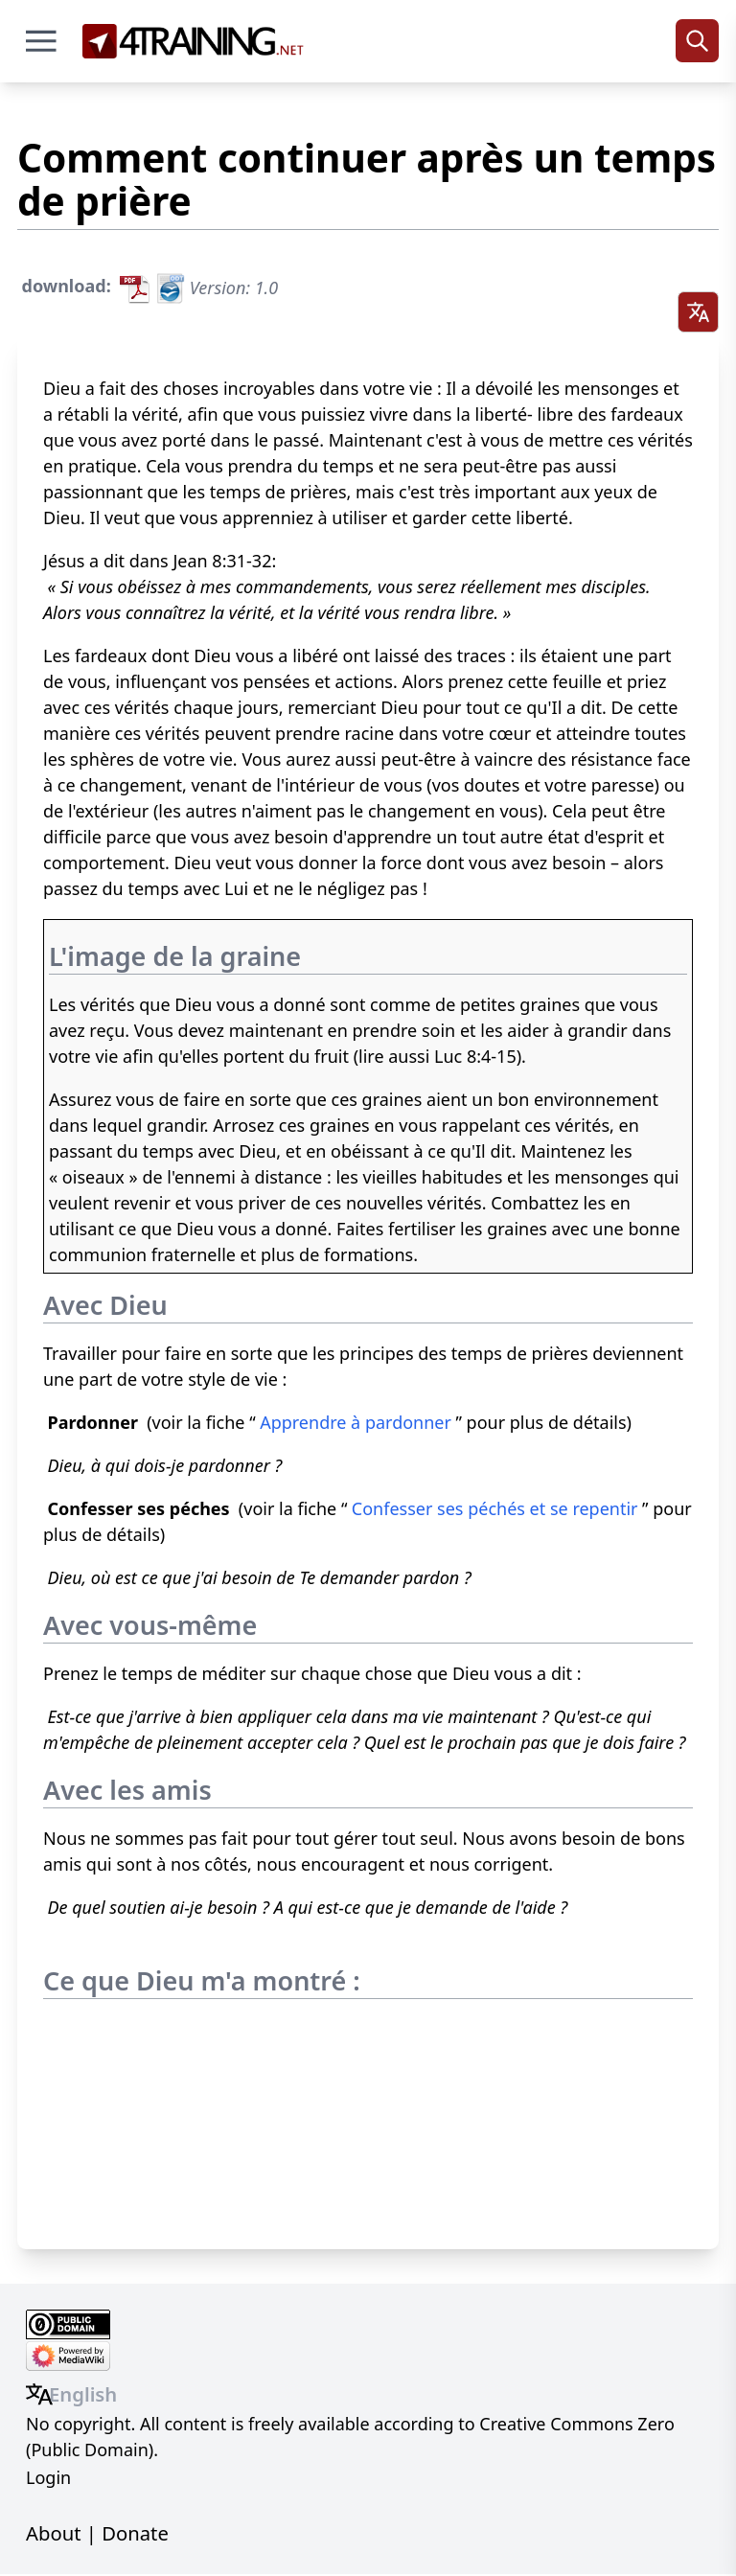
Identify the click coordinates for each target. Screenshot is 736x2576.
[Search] (697, 40)
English (83, 2394)
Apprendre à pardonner (355, 1424)
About (53, 2533)
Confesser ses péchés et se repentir (495, 1510)
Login (48, 2479)
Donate (135, 2533)
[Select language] (697, 312)
